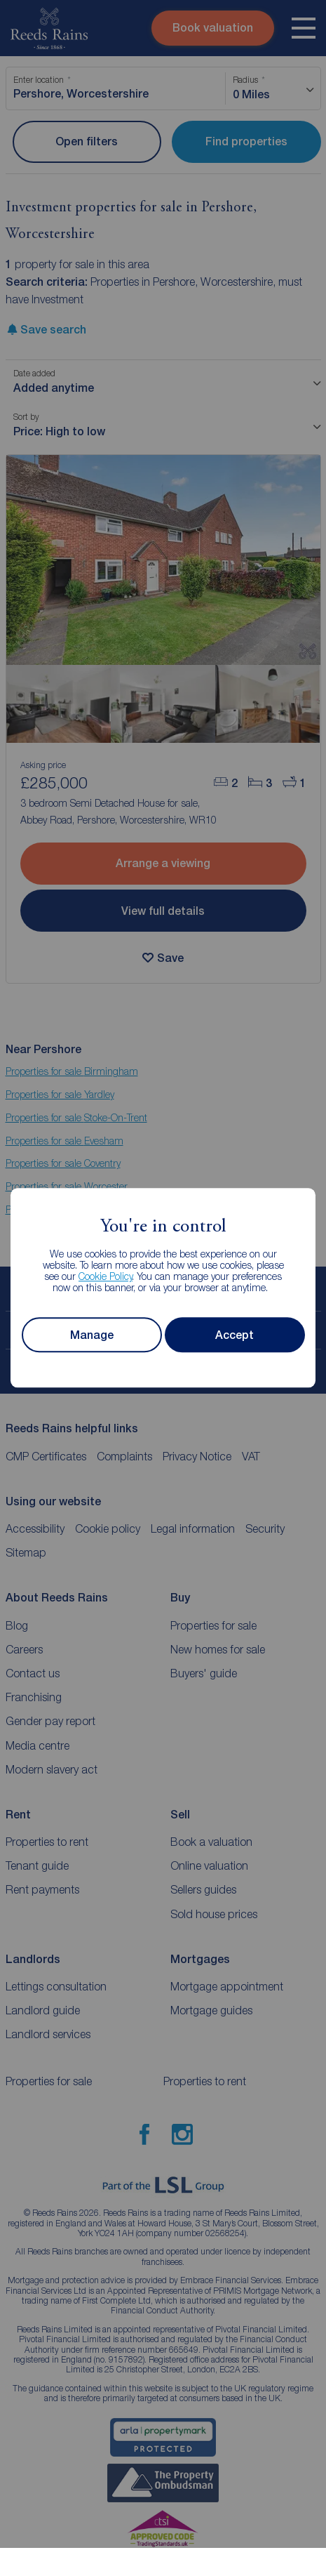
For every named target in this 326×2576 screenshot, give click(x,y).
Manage (92, 1335)
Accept (234, 1335)
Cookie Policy (106, 1277)
